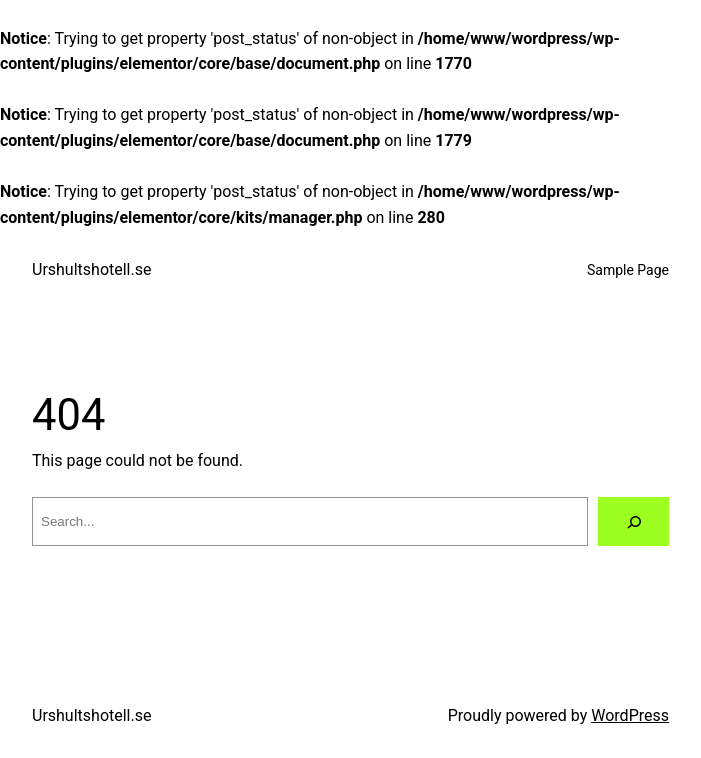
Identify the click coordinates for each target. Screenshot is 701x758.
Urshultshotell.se (91, 269)
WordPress (630, 715)
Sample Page (628, 270)
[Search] (633, 521)
